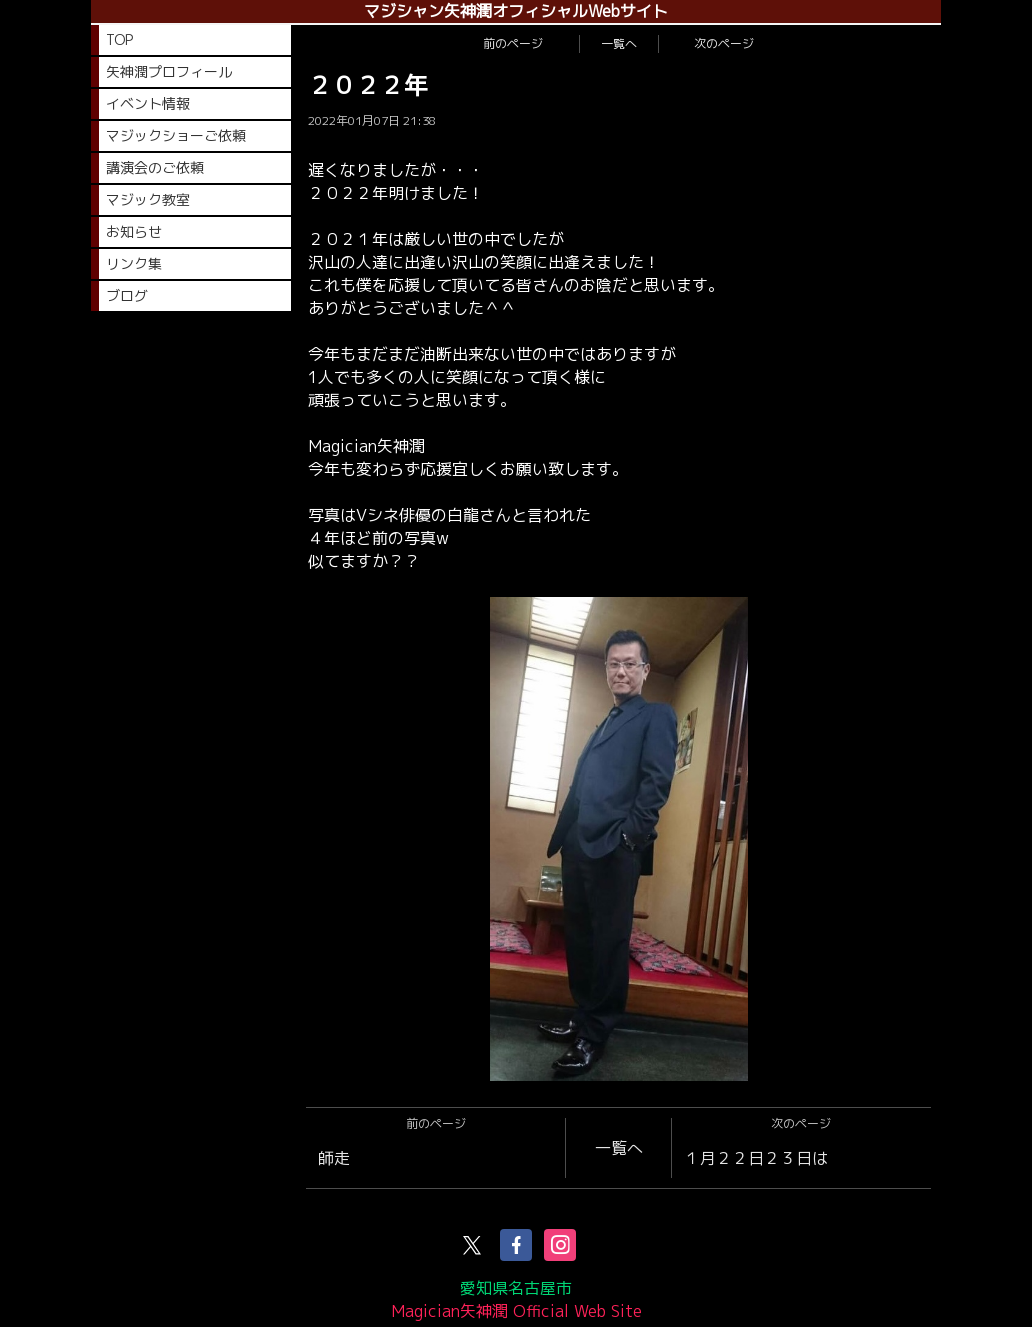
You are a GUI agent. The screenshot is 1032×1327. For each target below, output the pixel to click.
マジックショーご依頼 (176, 135)
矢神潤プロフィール (169, 71)
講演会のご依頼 (155, 167)
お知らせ (134, 231)
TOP (119, 39)
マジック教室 (148, 199)
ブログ (127, 295)
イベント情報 (148, 103)
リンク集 (134, 263)
